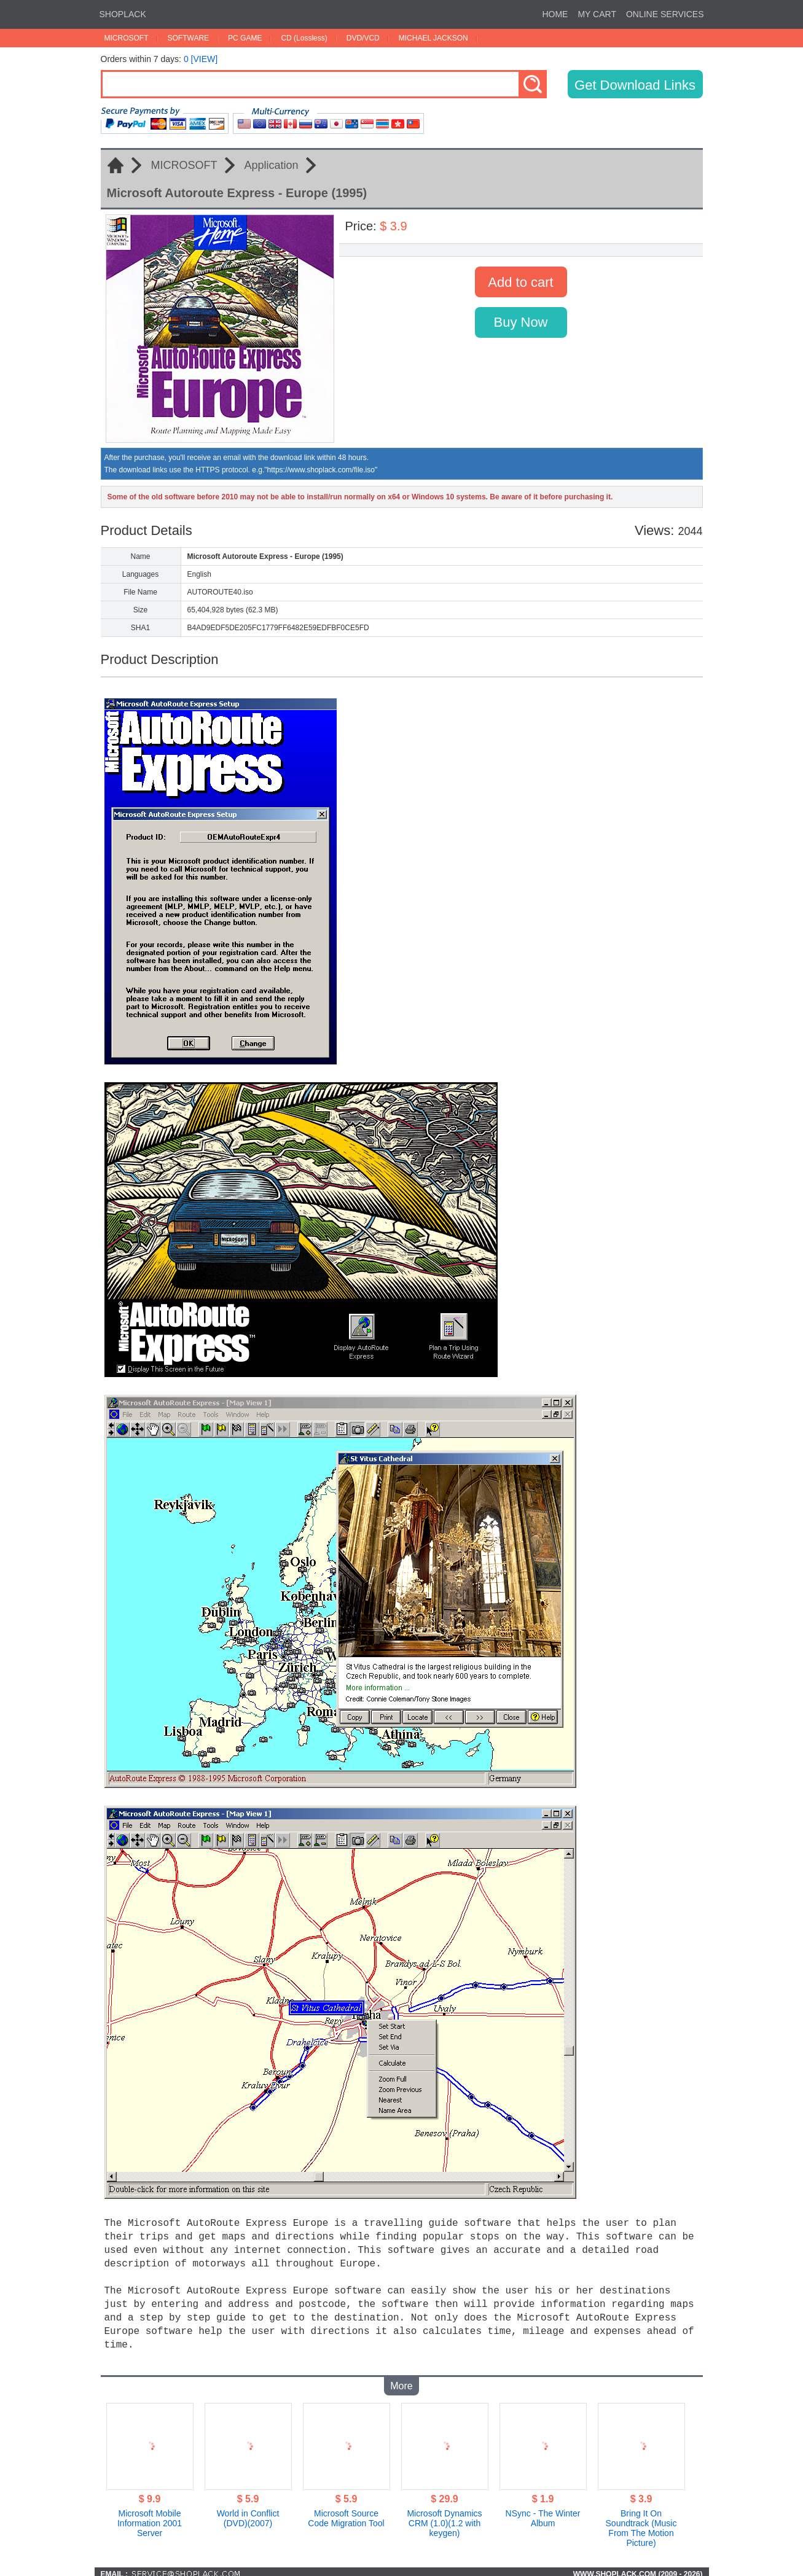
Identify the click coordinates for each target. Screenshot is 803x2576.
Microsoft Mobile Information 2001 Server (149, 2518)
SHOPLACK (123, 14)
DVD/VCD (363, 38)
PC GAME (245, 38)
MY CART (597, 14)
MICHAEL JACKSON (433, 38)
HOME (555, 14)
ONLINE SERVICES (665, 14)
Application (272, 165)
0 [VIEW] (200, 59)
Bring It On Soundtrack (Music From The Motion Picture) (641, 2523)
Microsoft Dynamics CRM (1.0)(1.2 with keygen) (444, 2518)
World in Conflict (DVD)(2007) (248, 2513)
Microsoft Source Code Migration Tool (346, 2513)
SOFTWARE (189, 38)
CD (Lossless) (304, 38)
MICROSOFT (126, 38)
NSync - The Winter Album (543, 2513)
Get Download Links (634, 85)
